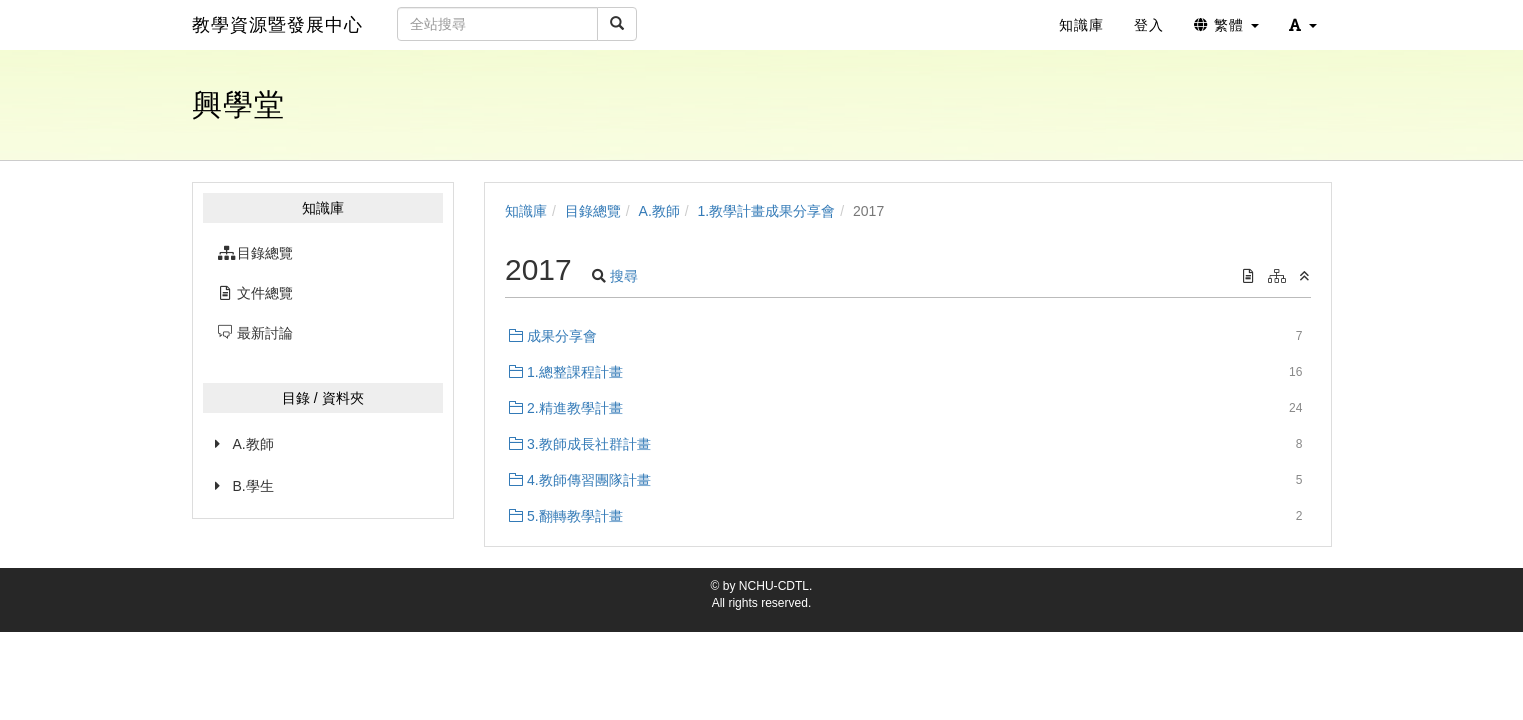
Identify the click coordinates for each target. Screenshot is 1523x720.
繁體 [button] (1226, 25)
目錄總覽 (593, 211)
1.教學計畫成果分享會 (767, 211)
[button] (1303, 25)
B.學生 (253, 486)
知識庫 (526, 211)
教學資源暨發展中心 (277, 25)
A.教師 (253, 444)
